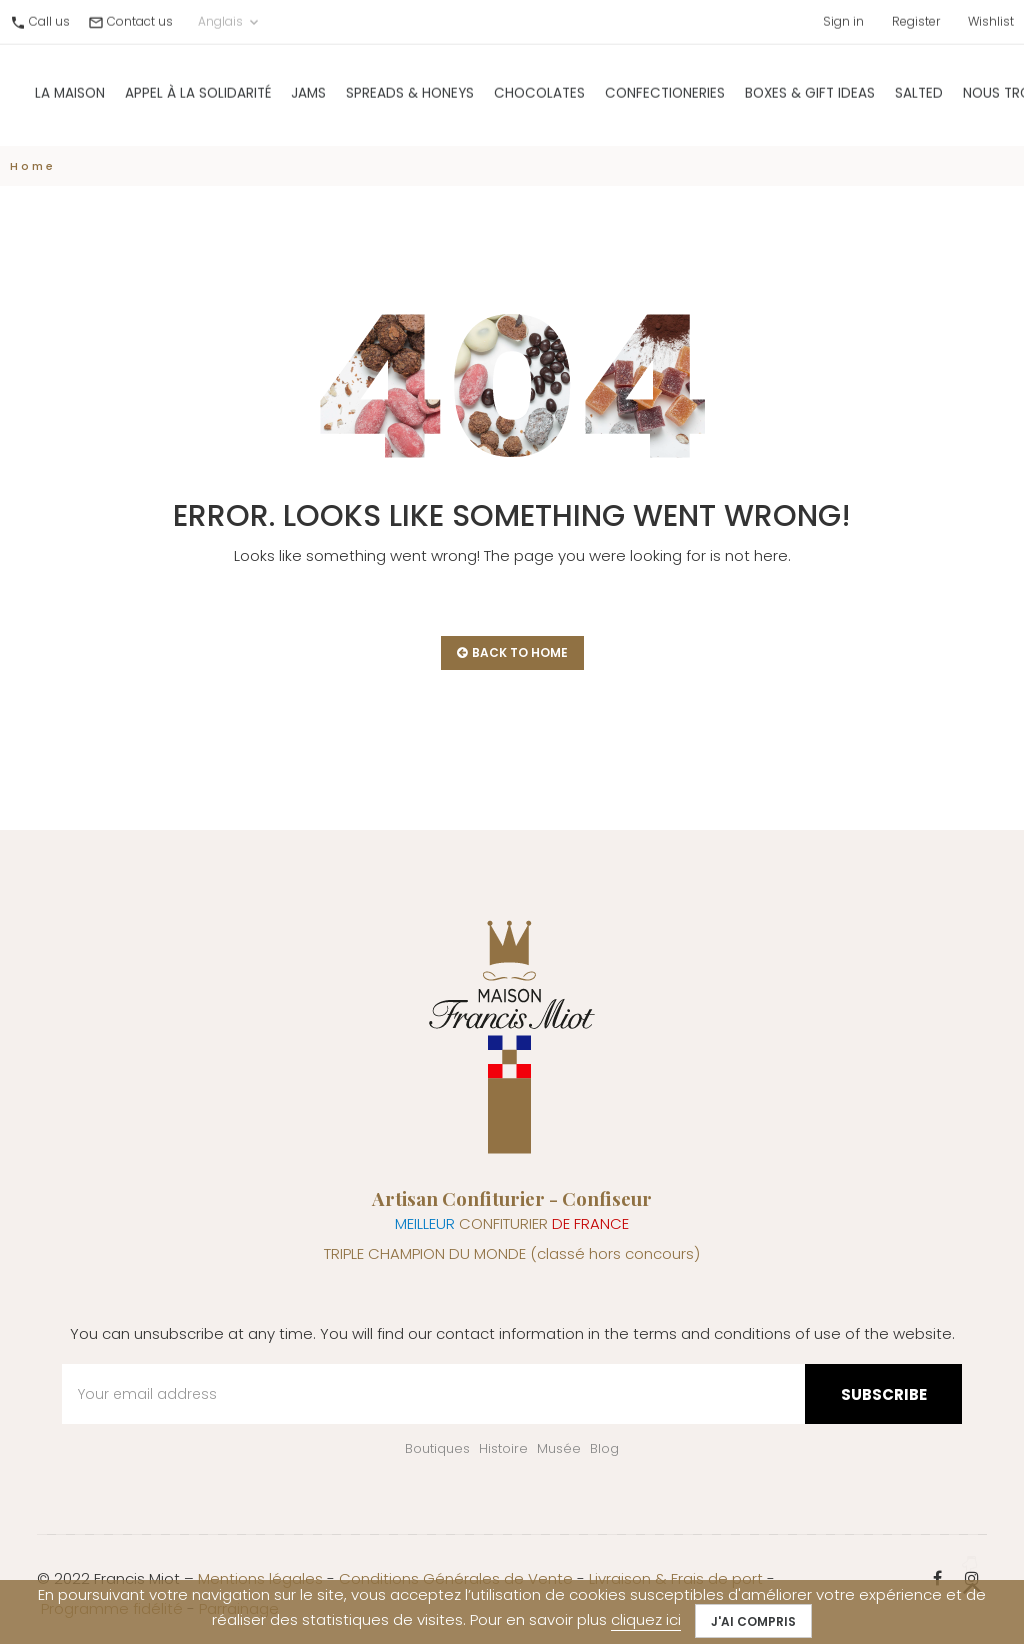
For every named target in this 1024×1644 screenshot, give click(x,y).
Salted (919, 89)
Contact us (140, 17)
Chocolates (539, 89)
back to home (512, 652)
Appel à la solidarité (198, 89)
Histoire (503, 1448)
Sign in (843, 17)
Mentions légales (260, 1578)
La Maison (70, 89)
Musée (559, 1448)
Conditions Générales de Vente (456, 1578)
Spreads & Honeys (410, 89)
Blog (604, 1448)
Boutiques (437, 1448)
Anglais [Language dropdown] (230, 18)
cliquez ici (646, 1619)
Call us (49, 17)
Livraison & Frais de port (676, 1578)
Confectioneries (665, 89)
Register (916, 17)
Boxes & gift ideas (810, 89)
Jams (308, 89)
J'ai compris (753, 1621)
